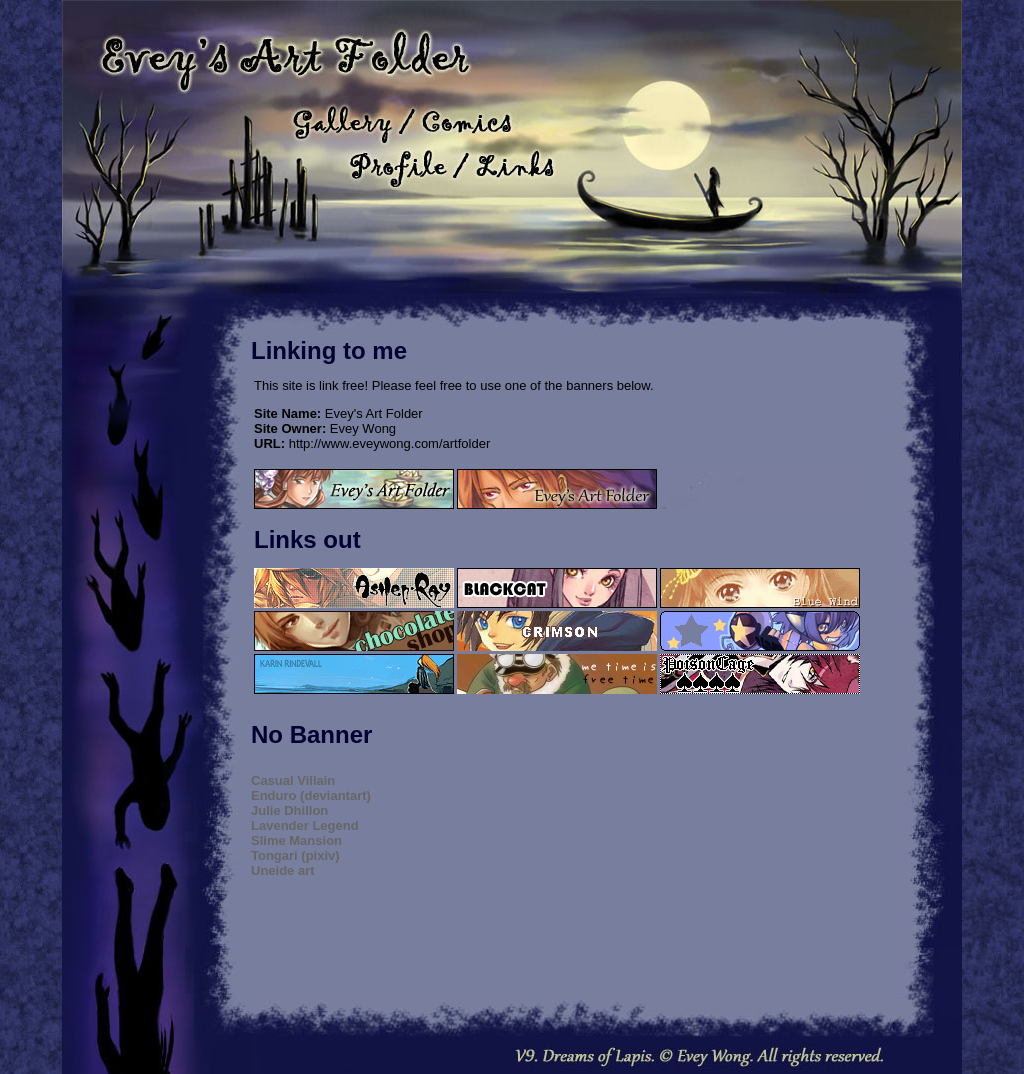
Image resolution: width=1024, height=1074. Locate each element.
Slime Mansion (296, 840)
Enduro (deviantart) (311, 795)
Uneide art (283, 870)
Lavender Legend (305, 825)
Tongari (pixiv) (295, 855)
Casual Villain (293, 780)
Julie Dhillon (289, 810)
